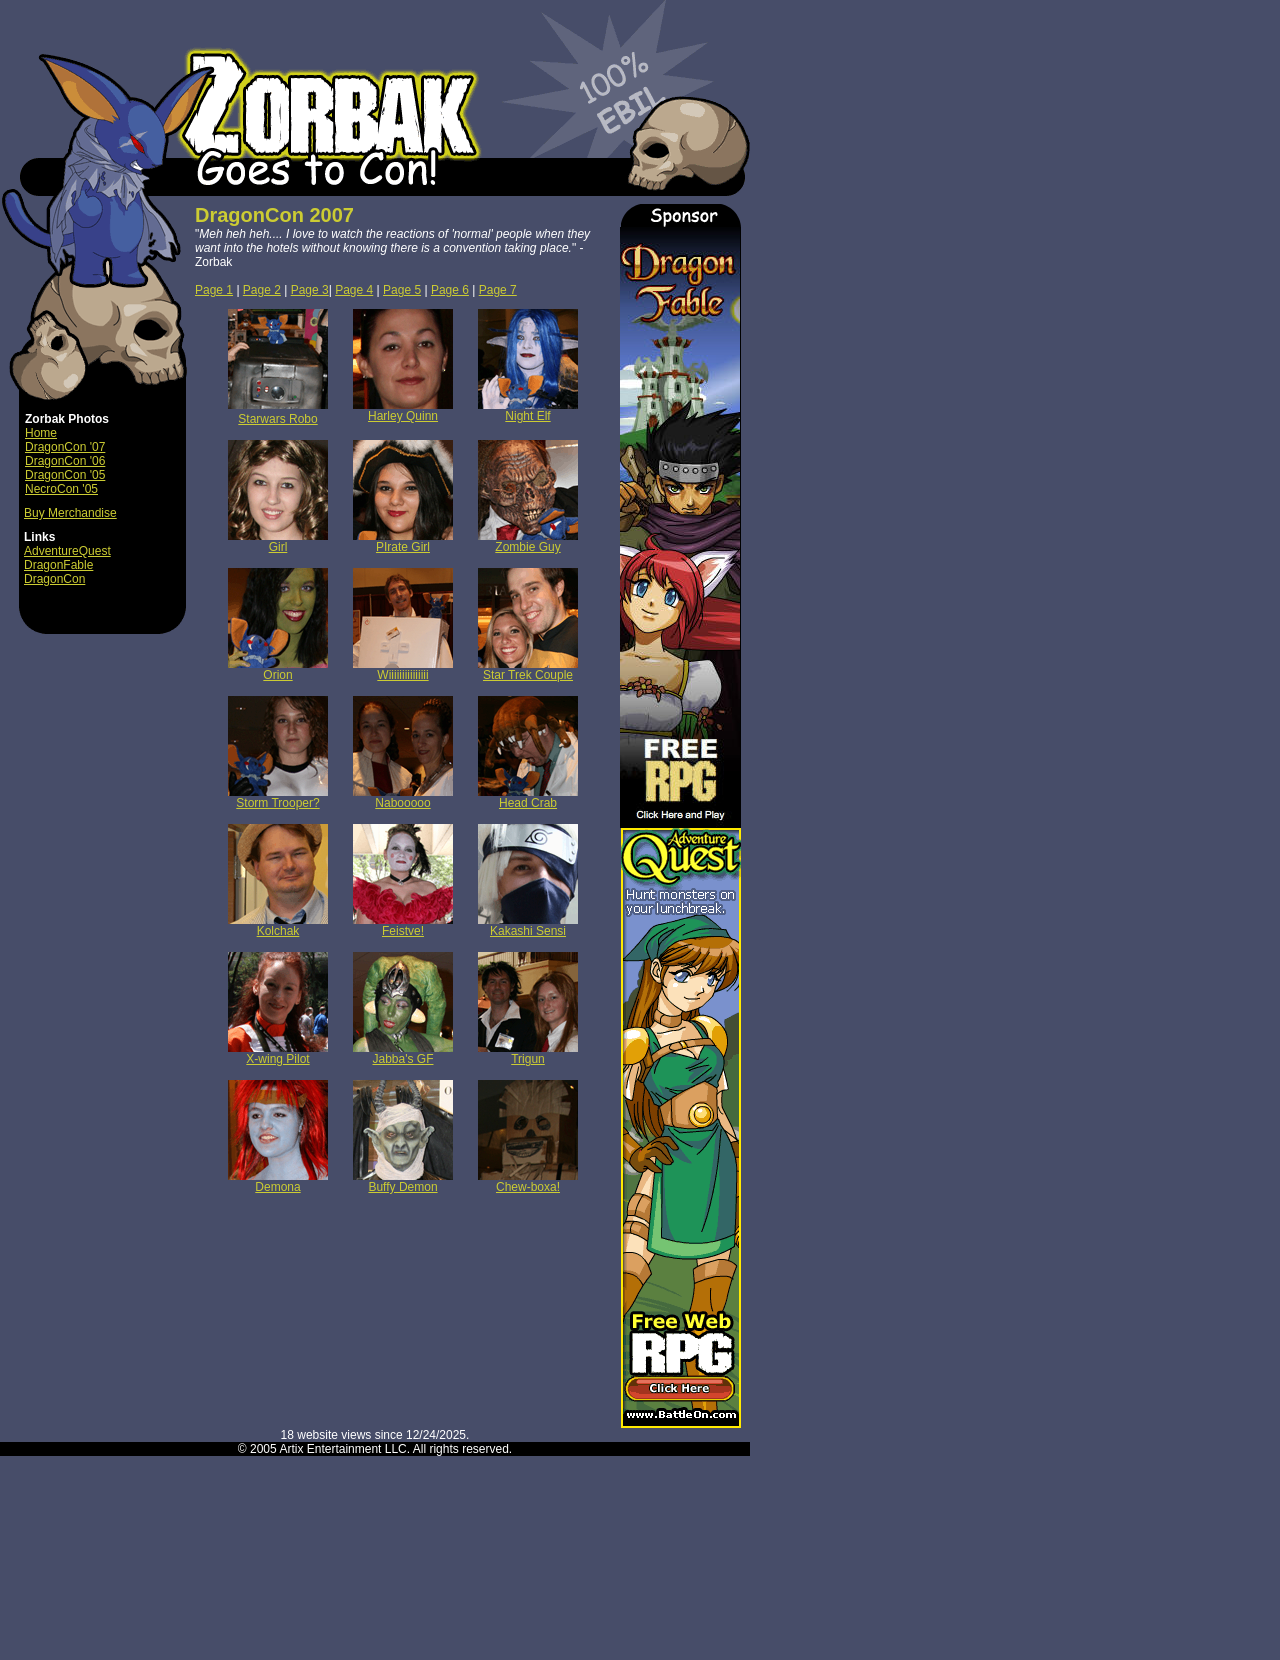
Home (41, 433)
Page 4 (354, 290)
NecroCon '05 (61, 489)
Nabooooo (403, 797)
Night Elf (528, 410)
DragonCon (54, 579)
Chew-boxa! (528, 1181)
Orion (278, 669)
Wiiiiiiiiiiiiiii (403, 669)
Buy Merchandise (70, 513)
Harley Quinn (403, 410)
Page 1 (214, 290)
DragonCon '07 (65, 447)
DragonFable (58, 565)
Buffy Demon (403, 1181)
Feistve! (403, 925)
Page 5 (402, 290)
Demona (278, 1181)
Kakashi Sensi (528, 925)
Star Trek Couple (528, 669)
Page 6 (450, 290)
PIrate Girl (403, 541)
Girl (278, 541)
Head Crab (528, 797)
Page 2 (262, 290)
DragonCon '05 (65, 475)
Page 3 (310, 290)
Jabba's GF (403, 1053)
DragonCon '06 (65, 461)
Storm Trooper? (278, 797)
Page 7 (498, 290)
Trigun (528, 1053)
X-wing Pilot (278, 1053)
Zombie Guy (528, 541)
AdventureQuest (67, 551)
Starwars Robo (277, 419)
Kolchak (278, 925)
